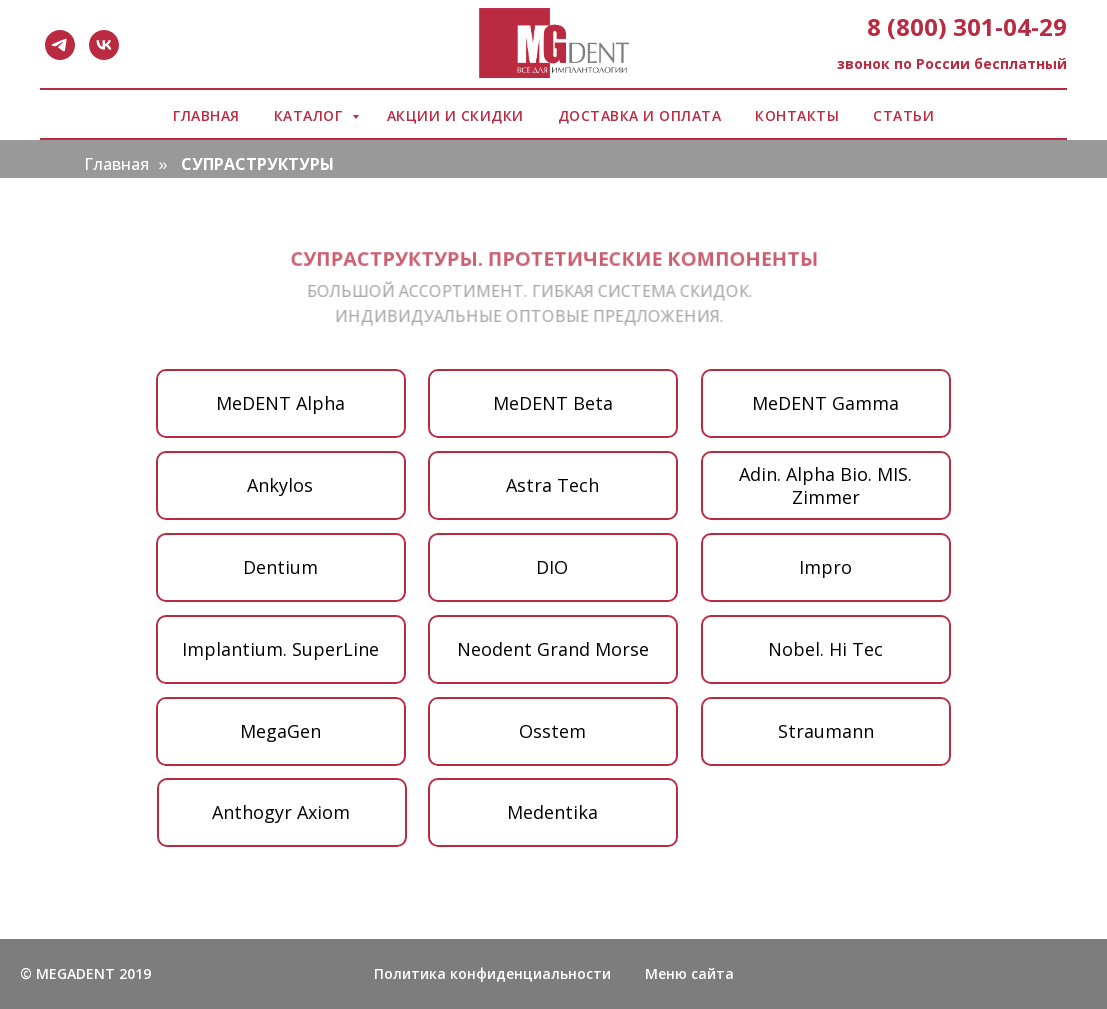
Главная (116, 164)
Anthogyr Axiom (281, 812)
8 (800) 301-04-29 (967, 26)
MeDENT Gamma (825, 403)
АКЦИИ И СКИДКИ (455, 115)
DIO (552, 567)
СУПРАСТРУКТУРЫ (257, 164)
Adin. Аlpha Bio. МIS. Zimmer (825, 485)
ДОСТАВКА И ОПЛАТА (640, 115)
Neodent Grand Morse (553, 649)
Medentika (552, 812)
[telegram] (60, 45)
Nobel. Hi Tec (825, 649)
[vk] (104, 45)
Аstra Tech (552, 485)
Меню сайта (689, 973)
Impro (825, 567)
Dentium (280, 567)
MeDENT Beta (553, 403)
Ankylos (280, 485)
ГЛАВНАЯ (206, 115)
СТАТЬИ (903, 115)
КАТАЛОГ (310, 115)
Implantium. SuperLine (280, 649)
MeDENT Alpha (280, 403)
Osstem (552, 731)
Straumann (826, 731)
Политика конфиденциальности (492, 973)
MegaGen (280, 731)
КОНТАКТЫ (797, 115)
